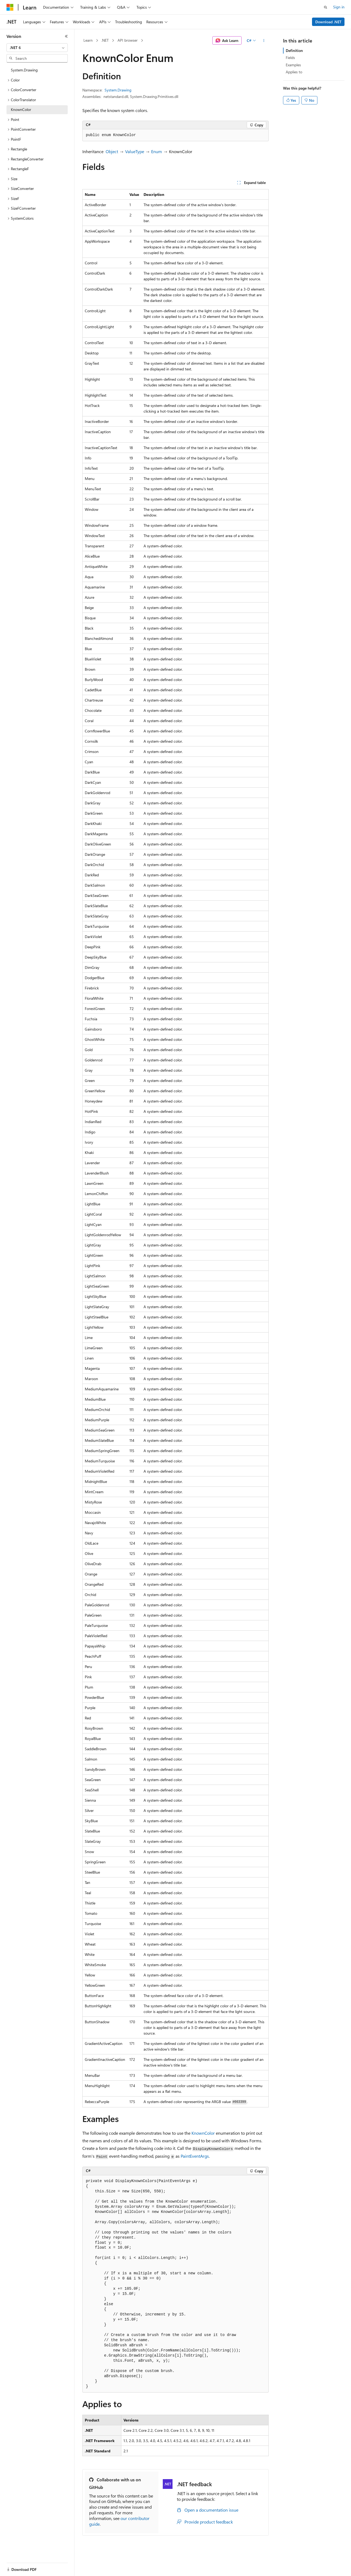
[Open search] (325, 7)
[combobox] (37, 47)
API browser (128, 40)
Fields (290, 57)
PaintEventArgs (195, 2156)
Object (112, 151)
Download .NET (328, 21)
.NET (105, 40)
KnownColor (203, 2133)
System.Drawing (118, 90)
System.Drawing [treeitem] (24, 70)
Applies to (294, 71)
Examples (293, 64)
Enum (156, 151)
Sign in (338, 6)
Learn (88, 40)
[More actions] (264, 40)
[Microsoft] (10, 7)
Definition (294, 50)
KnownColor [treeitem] (21, 109)
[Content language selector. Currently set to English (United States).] (31, 2566)
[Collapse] (66, 36)
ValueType (134, 151)
